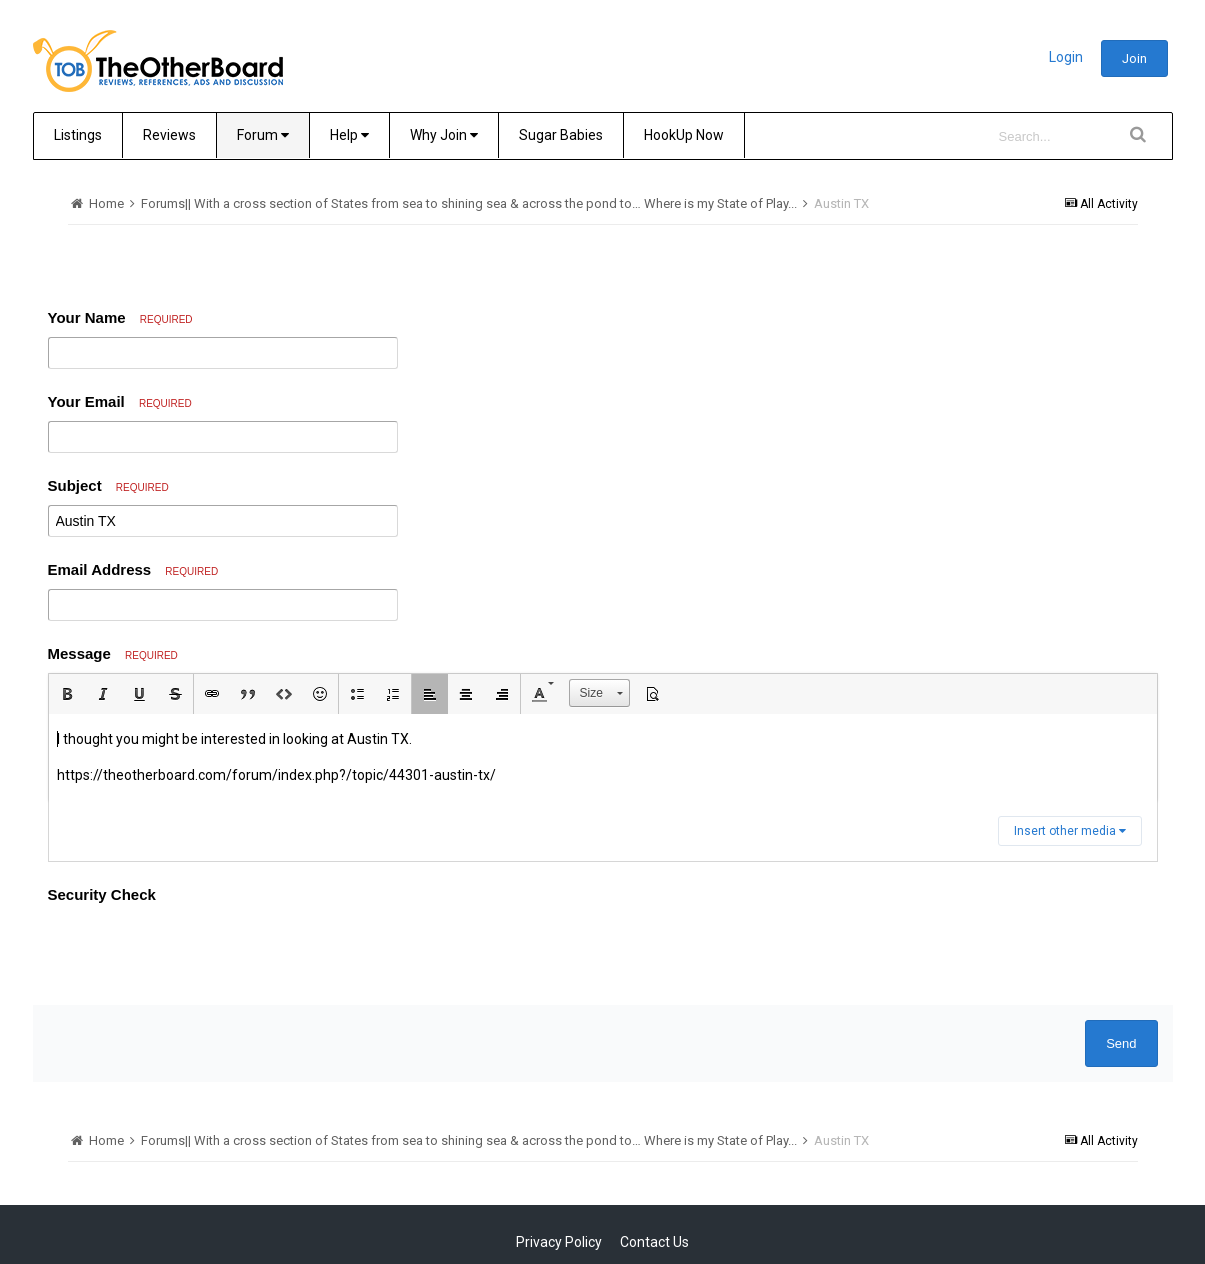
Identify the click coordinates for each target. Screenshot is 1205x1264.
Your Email (120, 401)
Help (349, 135)
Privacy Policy (559, 1242)
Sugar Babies (561, 135)
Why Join (444, 135)
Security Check (102, 894)
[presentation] (200, 951)
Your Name (120, 317)
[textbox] (603, 757)
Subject (108, 485)
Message (113, 653)
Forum (263, 135)
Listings (78, 135)
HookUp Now (684, 135)
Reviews (169, 135)
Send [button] (1121, 1043)
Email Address (133, 569)
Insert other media (1070, 831)
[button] (67, 694)
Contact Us (654, 1242)
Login (1066, 57)
